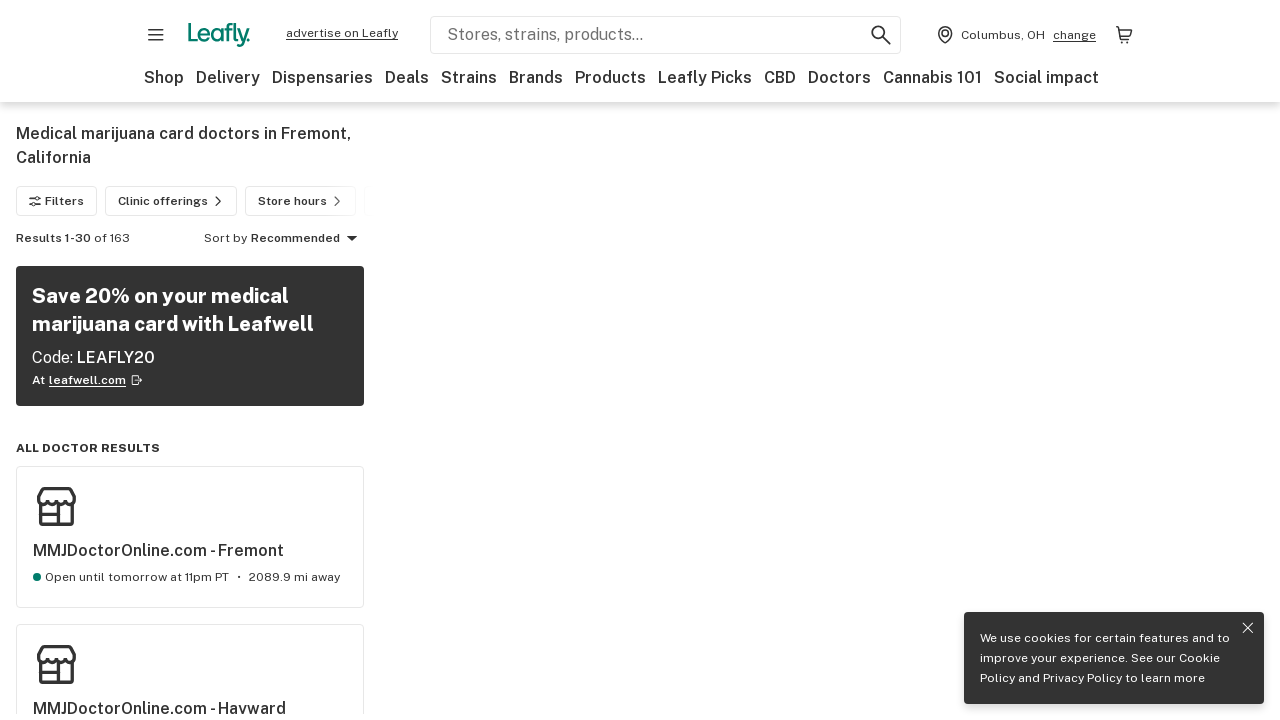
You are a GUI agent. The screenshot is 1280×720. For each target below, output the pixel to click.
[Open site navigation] (156, 35)
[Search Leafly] (665, 35)
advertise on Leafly (342, 33)
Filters (56, 201)
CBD (780, 77)
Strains (469, 77)
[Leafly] (219, 35)
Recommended (307, 239)
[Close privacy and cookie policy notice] (1248, 628)
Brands (536, 77)
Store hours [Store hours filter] (302, 201)
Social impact (1046, 77)
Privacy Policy (1082, 678)
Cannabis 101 (932, 77)
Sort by (225, 238)
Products (610, 77)
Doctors (839, 77)
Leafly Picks (705, 77)
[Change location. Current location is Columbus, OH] (1014, 35)
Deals (407, 77)
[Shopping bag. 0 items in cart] (1124, 35)
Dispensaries (322, 77)
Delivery (228, 77)
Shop (164, 77)
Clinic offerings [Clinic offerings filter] (173, 201)
